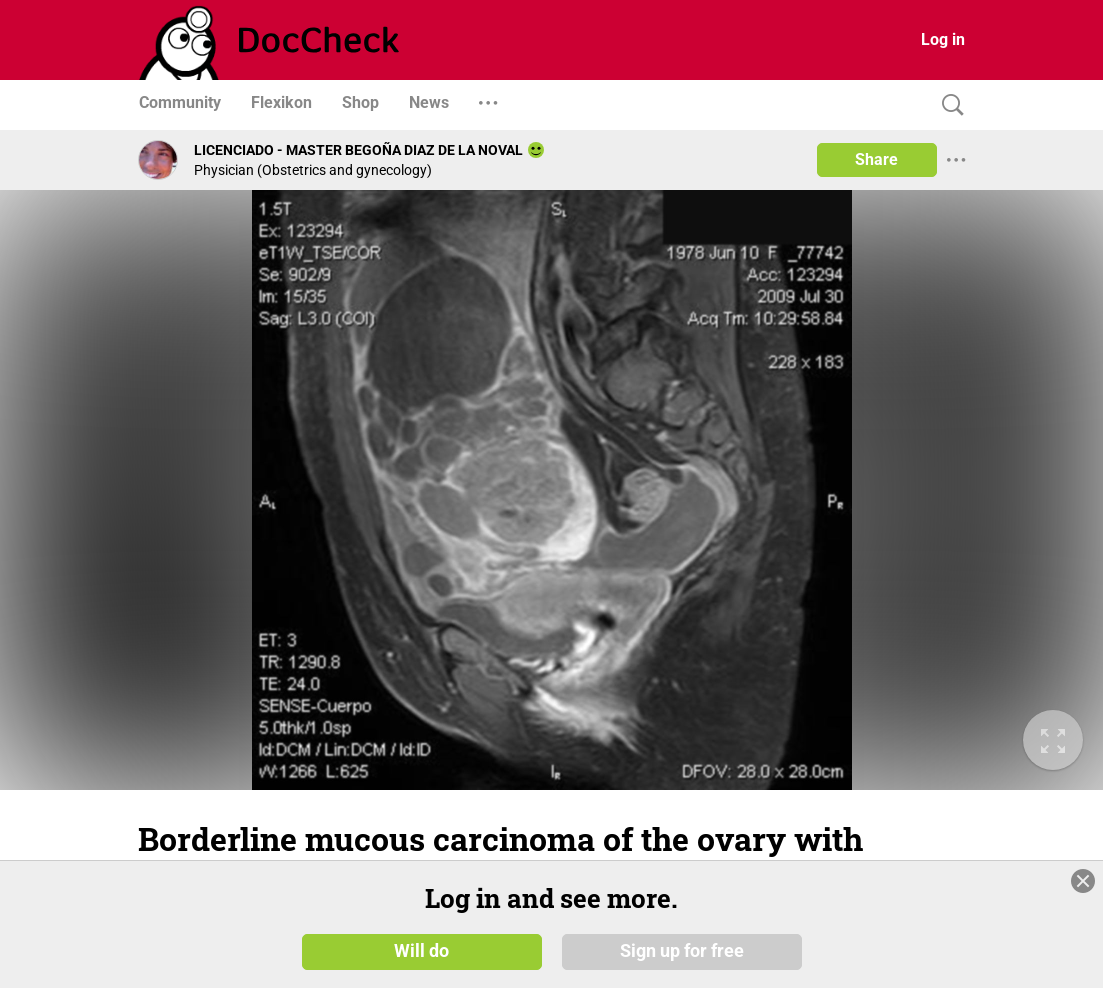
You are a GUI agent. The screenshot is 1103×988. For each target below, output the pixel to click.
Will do (421, 950)
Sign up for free (682, 950)
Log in (943, 39)
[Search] (948, 105)
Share (876, 159)
